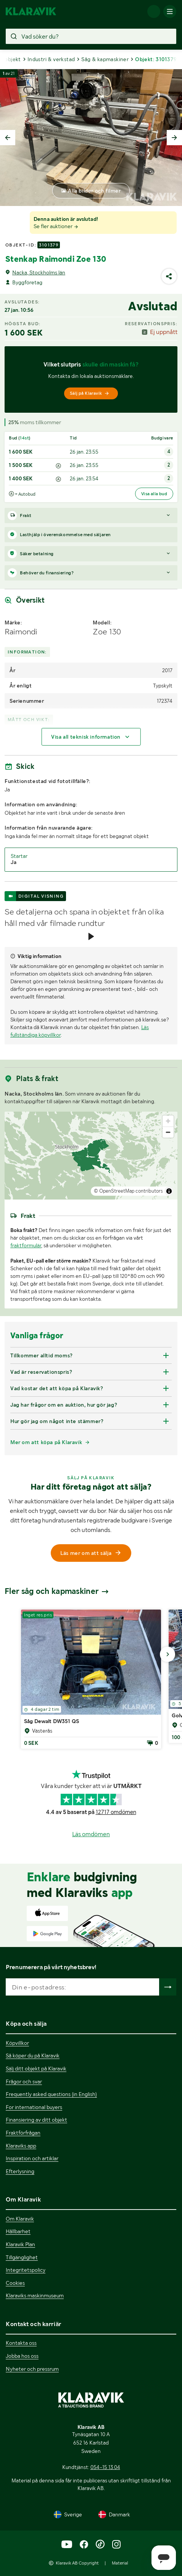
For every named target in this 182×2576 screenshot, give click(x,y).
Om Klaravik (20, 2219)
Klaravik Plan (20, 2244)
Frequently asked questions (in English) (51, 2094)
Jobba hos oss (22, 2356)
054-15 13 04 (105, 2467)
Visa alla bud (154, 493)
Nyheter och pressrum (32, 2369)
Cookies (15, 2283)
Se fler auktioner (56, 226)
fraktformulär (25, 1245)
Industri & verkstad (51, 59)
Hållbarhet (18, 2231)
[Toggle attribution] (169, 1191)
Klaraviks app (21, 2146)
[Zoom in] (168, 1121)
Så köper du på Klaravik (33, 2055)
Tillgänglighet (22, 2257)
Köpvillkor (17, 2043)
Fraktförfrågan (23, 2133)
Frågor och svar (24, 2081)
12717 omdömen (116, 1812)
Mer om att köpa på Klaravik (46, 1442)
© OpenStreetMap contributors (128, 1191)
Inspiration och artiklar (32, 2158)
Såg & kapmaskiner (105, 59)
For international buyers (34, 2107)
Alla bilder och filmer (94, 191)
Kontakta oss (21, 2343)
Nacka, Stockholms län (38, 272)
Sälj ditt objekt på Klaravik (36, 2068)
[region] (91, 1156)
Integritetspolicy (25, 2270)
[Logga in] (153, 11)
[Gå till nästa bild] (167, 1654)
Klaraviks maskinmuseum (35, 2295)
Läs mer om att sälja (91, 1553)
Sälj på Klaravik (90, 393)
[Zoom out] (168, 1132)
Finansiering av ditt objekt (36, 2120)
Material (120, 2563)
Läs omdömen (91, 1834)
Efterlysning (20, 2171)
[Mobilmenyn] (169, 11)
